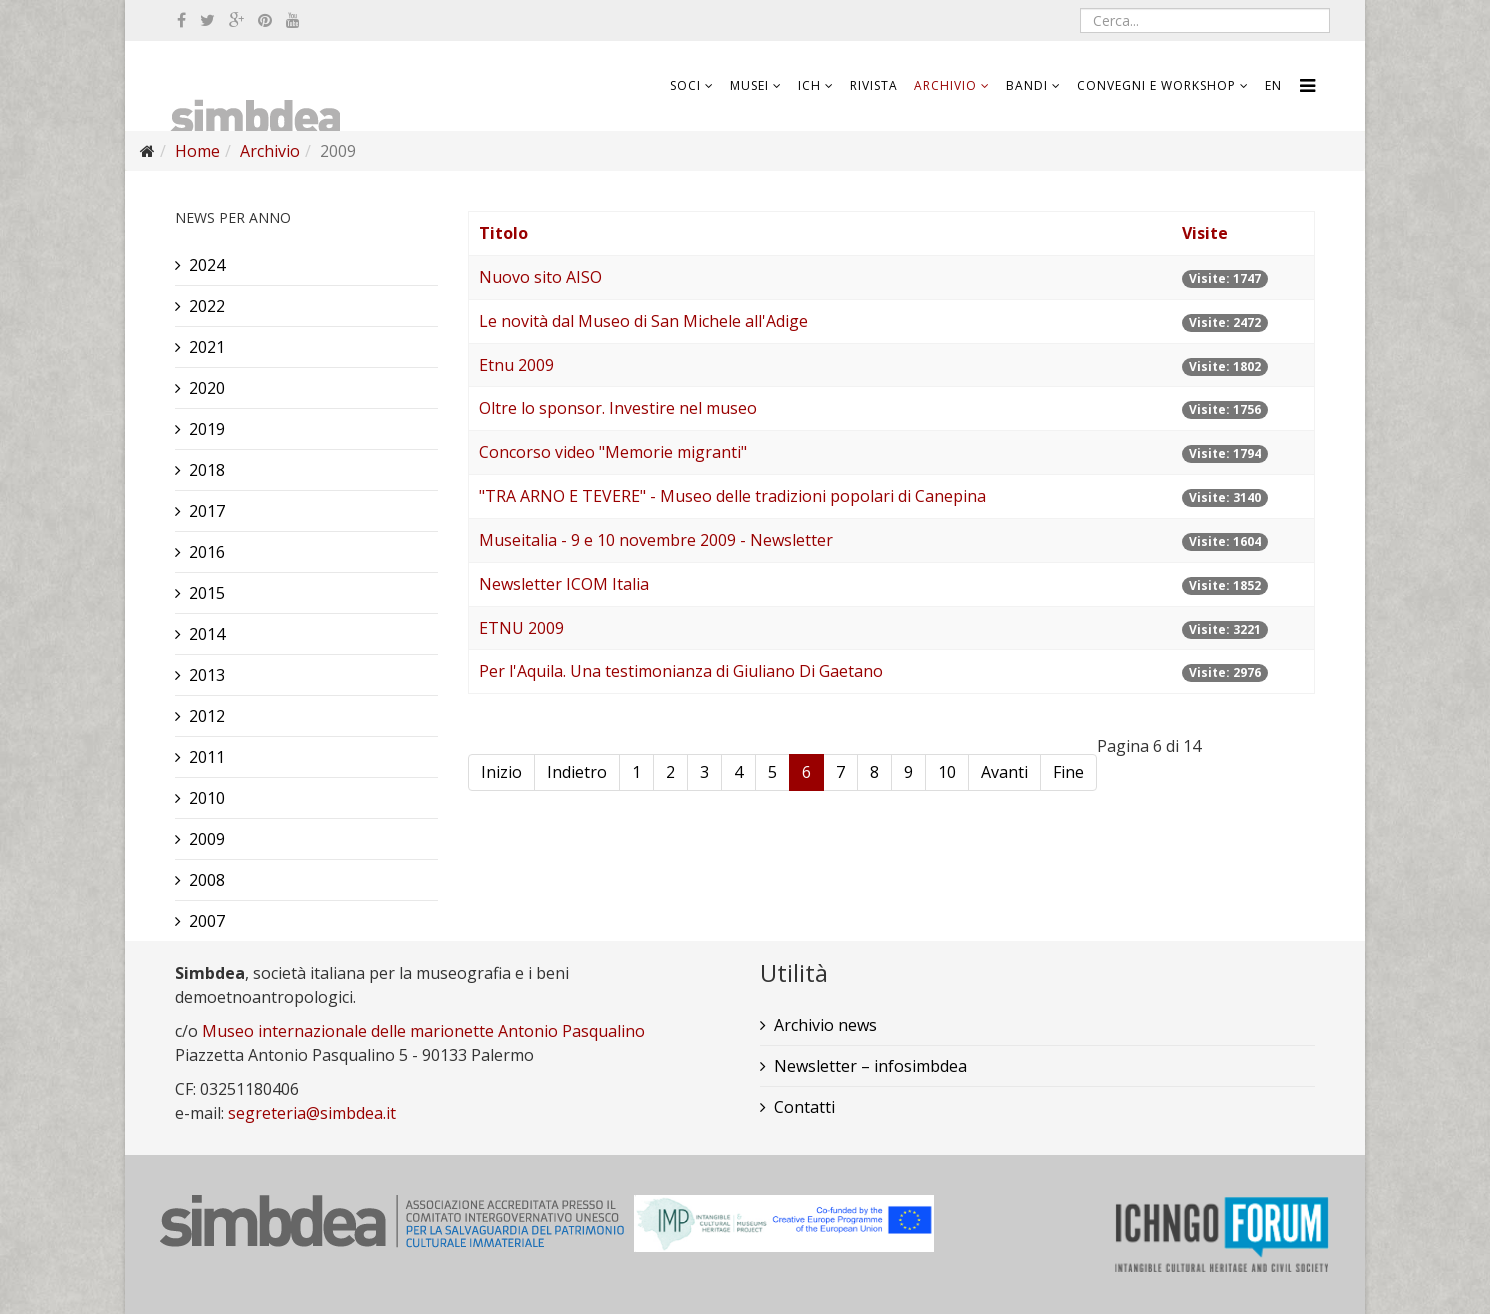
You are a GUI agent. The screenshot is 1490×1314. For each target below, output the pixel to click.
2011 (207, 757)
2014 (207, 634)
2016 (207, 552)
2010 (207, 798)
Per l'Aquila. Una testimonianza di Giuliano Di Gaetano (681, 671)
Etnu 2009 (516, 365)
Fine (1068, 772)
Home (197, 151)
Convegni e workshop (1156, 85)
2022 (207, 306)
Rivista (874, 85)
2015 (207, 593)
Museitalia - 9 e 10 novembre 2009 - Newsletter (656, 540)
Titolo (503, 233)
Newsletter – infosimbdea (870, 1066)
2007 (207, 921)
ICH (809, 85)
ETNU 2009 (521, 628)
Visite (1205, 233)
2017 (207, 511)
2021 (207, 347)
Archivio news (825, 1025)
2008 (207, 880)
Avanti (1004, 772)
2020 (207, 388)
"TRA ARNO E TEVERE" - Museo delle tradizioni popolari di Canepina (732, 496)
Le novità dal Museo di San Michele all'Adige (643, 321)
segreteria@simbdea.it (312, 1113)
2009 (207, 839)
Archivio (945, 85)
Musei (749, 85)
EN (1273, 85)
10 (947, 772)
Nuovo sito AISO (540, 277)
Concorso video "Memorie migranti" (613, 452)
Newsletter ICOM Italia (564, 584)
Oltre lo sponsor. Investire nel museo (618, 408)
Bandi (1027, 85)
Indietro (577, 772)
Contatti (804, 1107)
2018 (207, 470)
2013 (207, 675)
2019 (207, 429)
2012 (207, 716)
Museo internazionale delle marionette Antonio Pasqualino (423, 1031)
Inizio (501, 772)
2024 (207, 265)
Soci (685, 85)
